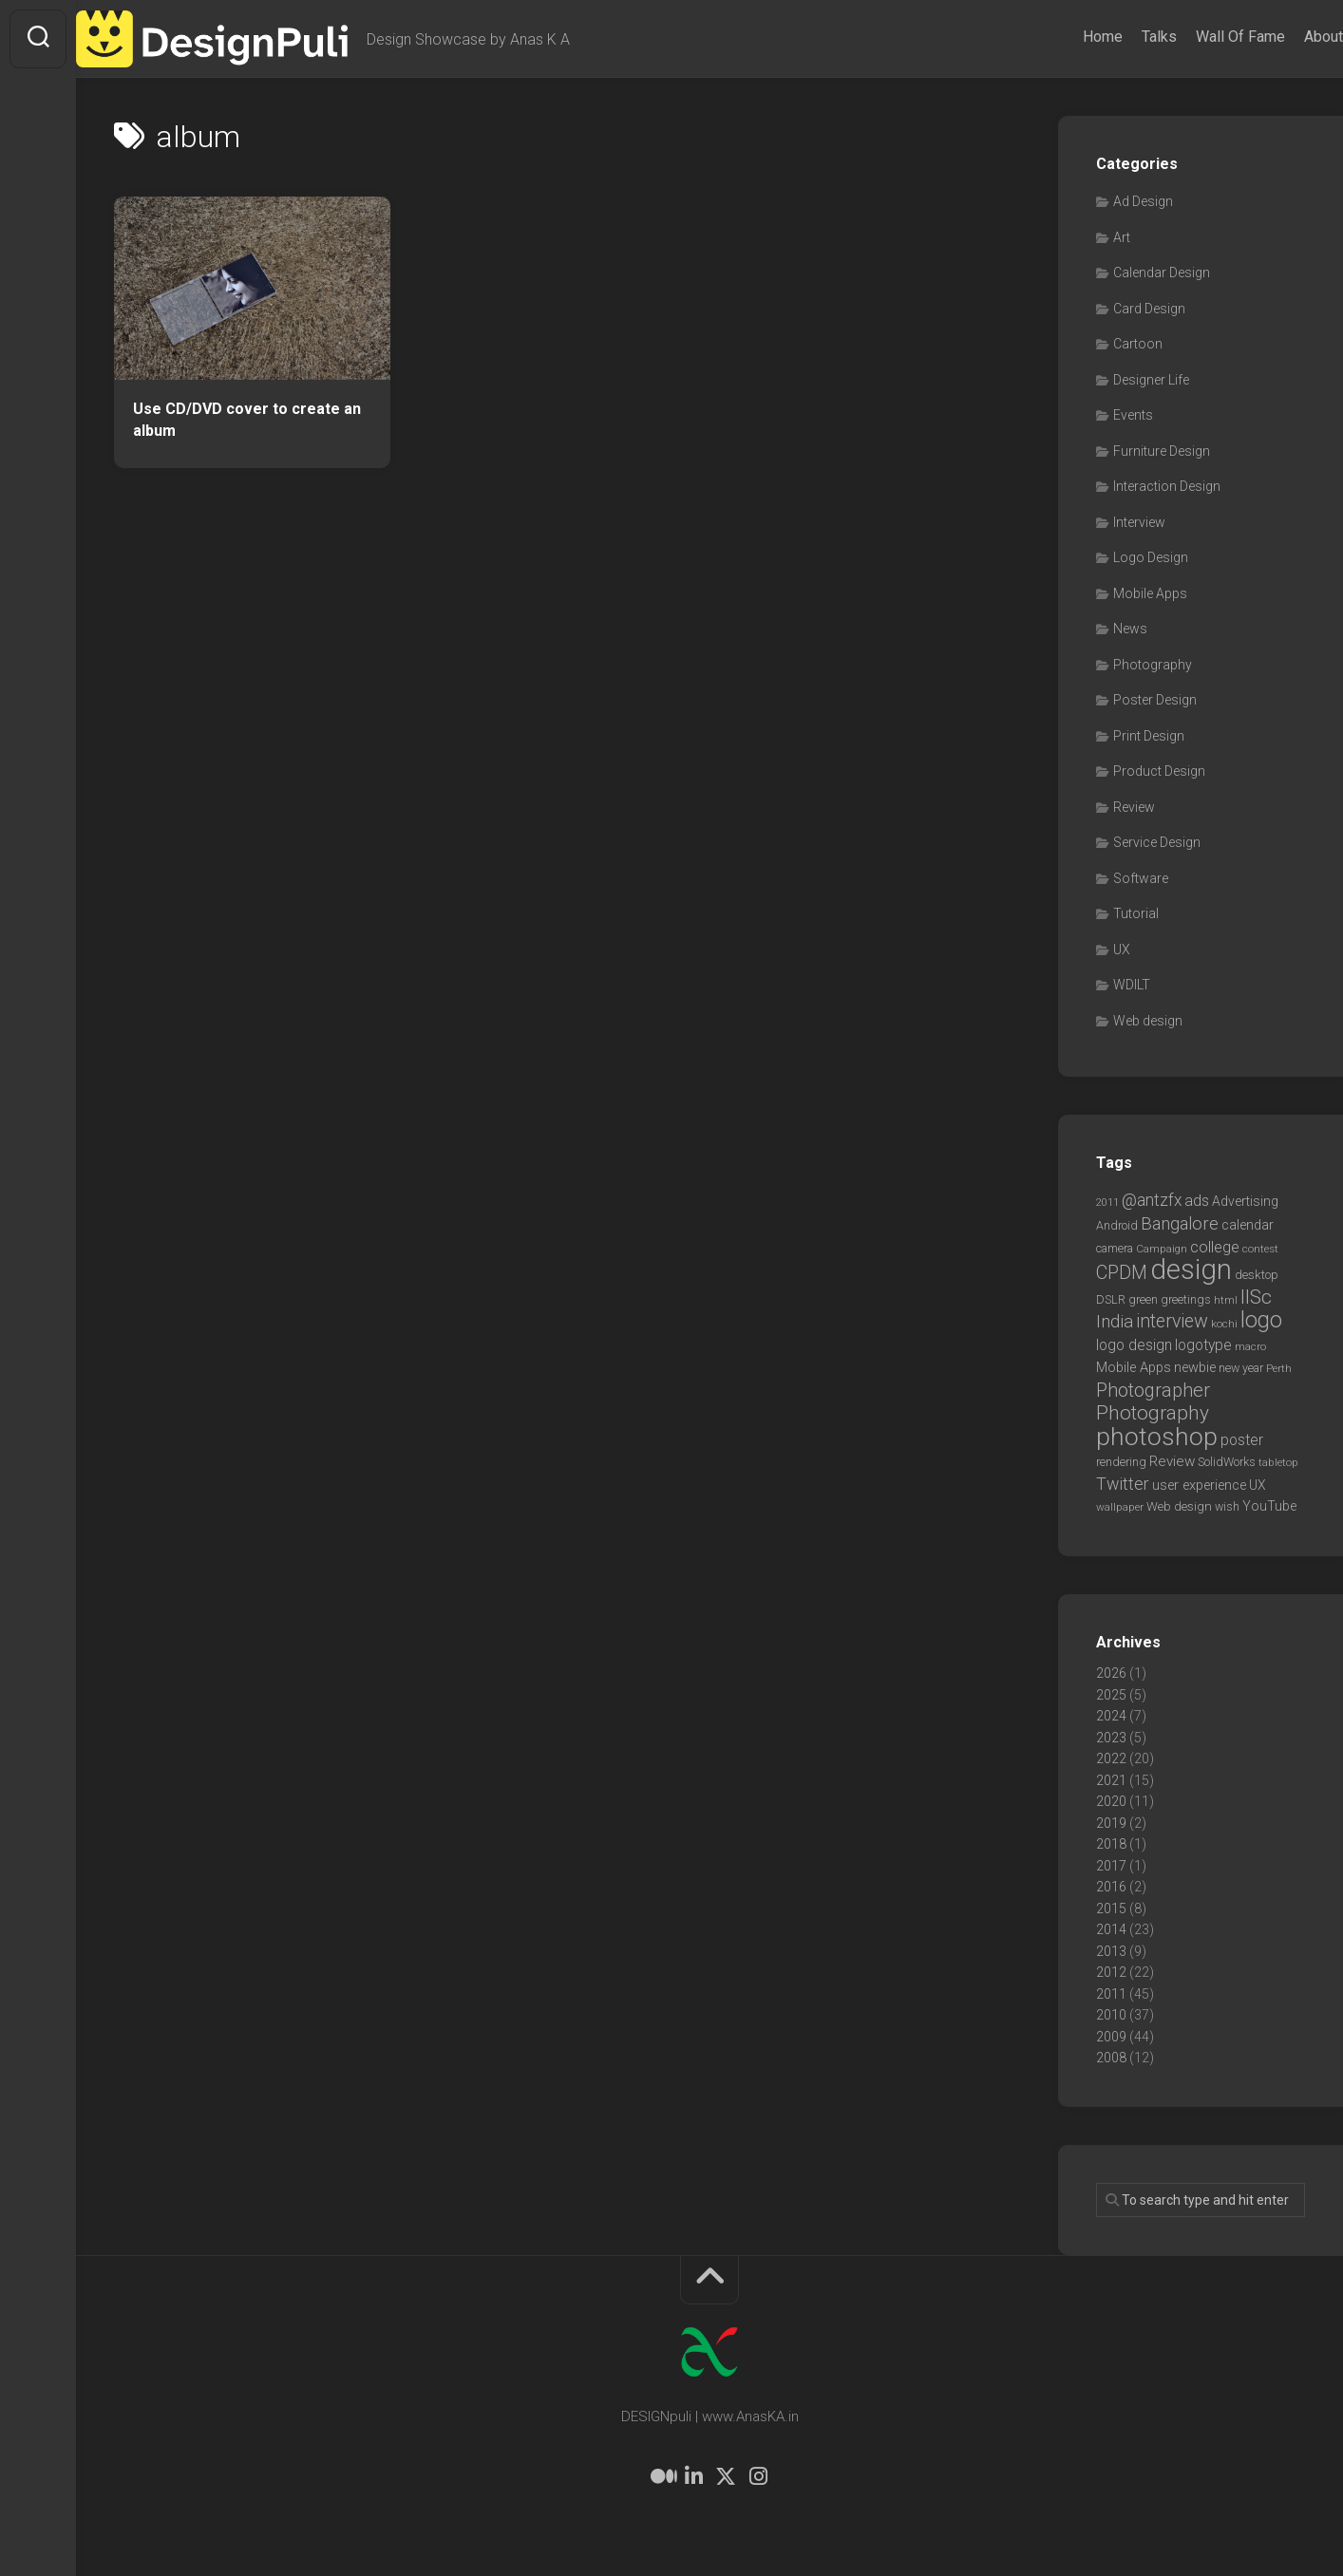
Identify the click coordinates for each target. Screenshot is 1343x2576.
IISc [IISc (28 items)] (1256, 1297)
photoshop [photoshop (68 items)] (1157, 1436)
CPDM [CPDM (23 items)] (1121, 1273)
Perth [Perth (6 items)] (1279, 1368)
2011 (1111, 1994)
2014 (1111, 1929)
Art (1121, 237)
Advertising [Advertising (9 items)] (1245, 1201)
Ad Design (1143, 201)
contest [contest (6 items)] (1260, 1248)
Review (1134, 807)
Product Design (1159, 771)
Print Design (1148, 735)
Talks (1121, 37)
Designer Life (1151, 379)
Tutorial (1136, 913)
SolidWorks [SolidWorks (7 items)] (1227, 1462)
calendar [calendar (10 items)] (1247, 1224)
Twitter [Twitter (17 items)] (1122, 1484)
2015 (1111, 1908)
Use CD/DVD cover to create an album (247, 420)
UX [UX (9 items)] (1257, 1485)
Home (1065, 37)
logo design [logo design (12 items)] (1134, 1345)
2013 (1111, 1951)
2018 (1111, 1844)
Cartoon (1138, 343)
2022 (1111, 1758)
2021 (1111, 1780)
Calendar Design (1161, 272)
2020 (1111, 1801)
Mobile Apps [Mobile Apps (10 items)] (1133, 1367)
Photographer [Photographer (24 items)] (1153, 1390)
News (1130, 628)
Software (1140, 878)
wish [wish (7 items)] (1227, 1506)
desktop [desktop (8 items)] (1256, 1275)
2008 (1111, 2057)
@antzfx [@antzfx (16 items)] (1152, 1200)
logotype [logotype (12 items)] (1203, 1345)
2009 (1111, 2036)
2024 (1111, 1715)
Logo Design (1150, 557)
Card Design (1149, 308)
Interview (1139, 522)
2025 (1111, 1694)
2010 (1111, 2014)
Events (1133, 415)
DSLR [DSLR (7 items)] (1110, 1299)
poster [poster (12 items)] (1241, 1440)
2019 (1111, 1823)
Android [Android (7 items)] (1117, 1225)
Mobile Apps (1150, 593)
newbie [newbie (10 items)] (1195, 1367)
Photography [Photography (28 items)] (1152, 1412)
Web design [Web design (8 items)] (1179, 1506)
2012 (1111, 1972)
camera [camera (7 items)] (1114, 1248)
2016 (1111, 1886)
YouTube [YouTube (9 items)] (1269, 1506)
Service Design (1157, 842)
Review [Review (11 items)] (1172, 1461)
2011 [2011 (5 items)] (1107, 1202)
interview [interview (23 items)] (1172, 1321)
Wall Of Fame (1202, 37)
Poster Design (1155, 699)
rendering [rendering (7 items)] (1121, 1462)
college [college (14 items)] (1214, 1247)
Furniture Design (1161, 451)
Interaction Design (1166, 486)
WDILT (1131, 984)
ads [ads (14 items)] (1196, 1201)
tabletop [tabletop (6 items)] (1278, 1462)
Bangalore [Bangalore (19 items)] (1180, 1223)
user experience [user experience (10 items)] (1199, 1485)
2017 (1111, 1865)
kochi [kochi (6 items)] (1224, 1323)
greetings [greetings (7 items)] (1186, 1299)
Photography (1152, 664)
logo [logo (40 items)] (1261, 1320)
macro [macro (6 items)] (1250, 1346)
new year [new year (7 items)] (1241, 1368)
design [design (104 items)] (1191, 1269)
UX (1121, 949)
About (1285, 37)
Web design (1147, 1020)
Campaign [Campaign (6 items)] (1161, 1248)
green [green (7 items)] (1143, 1299)
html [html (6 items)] (1226, 1300)
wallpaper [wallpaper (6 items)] (1120, 1507)
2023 (1111, 1737)
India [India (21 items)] (1114, 1321)
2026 (1111, 1673)
